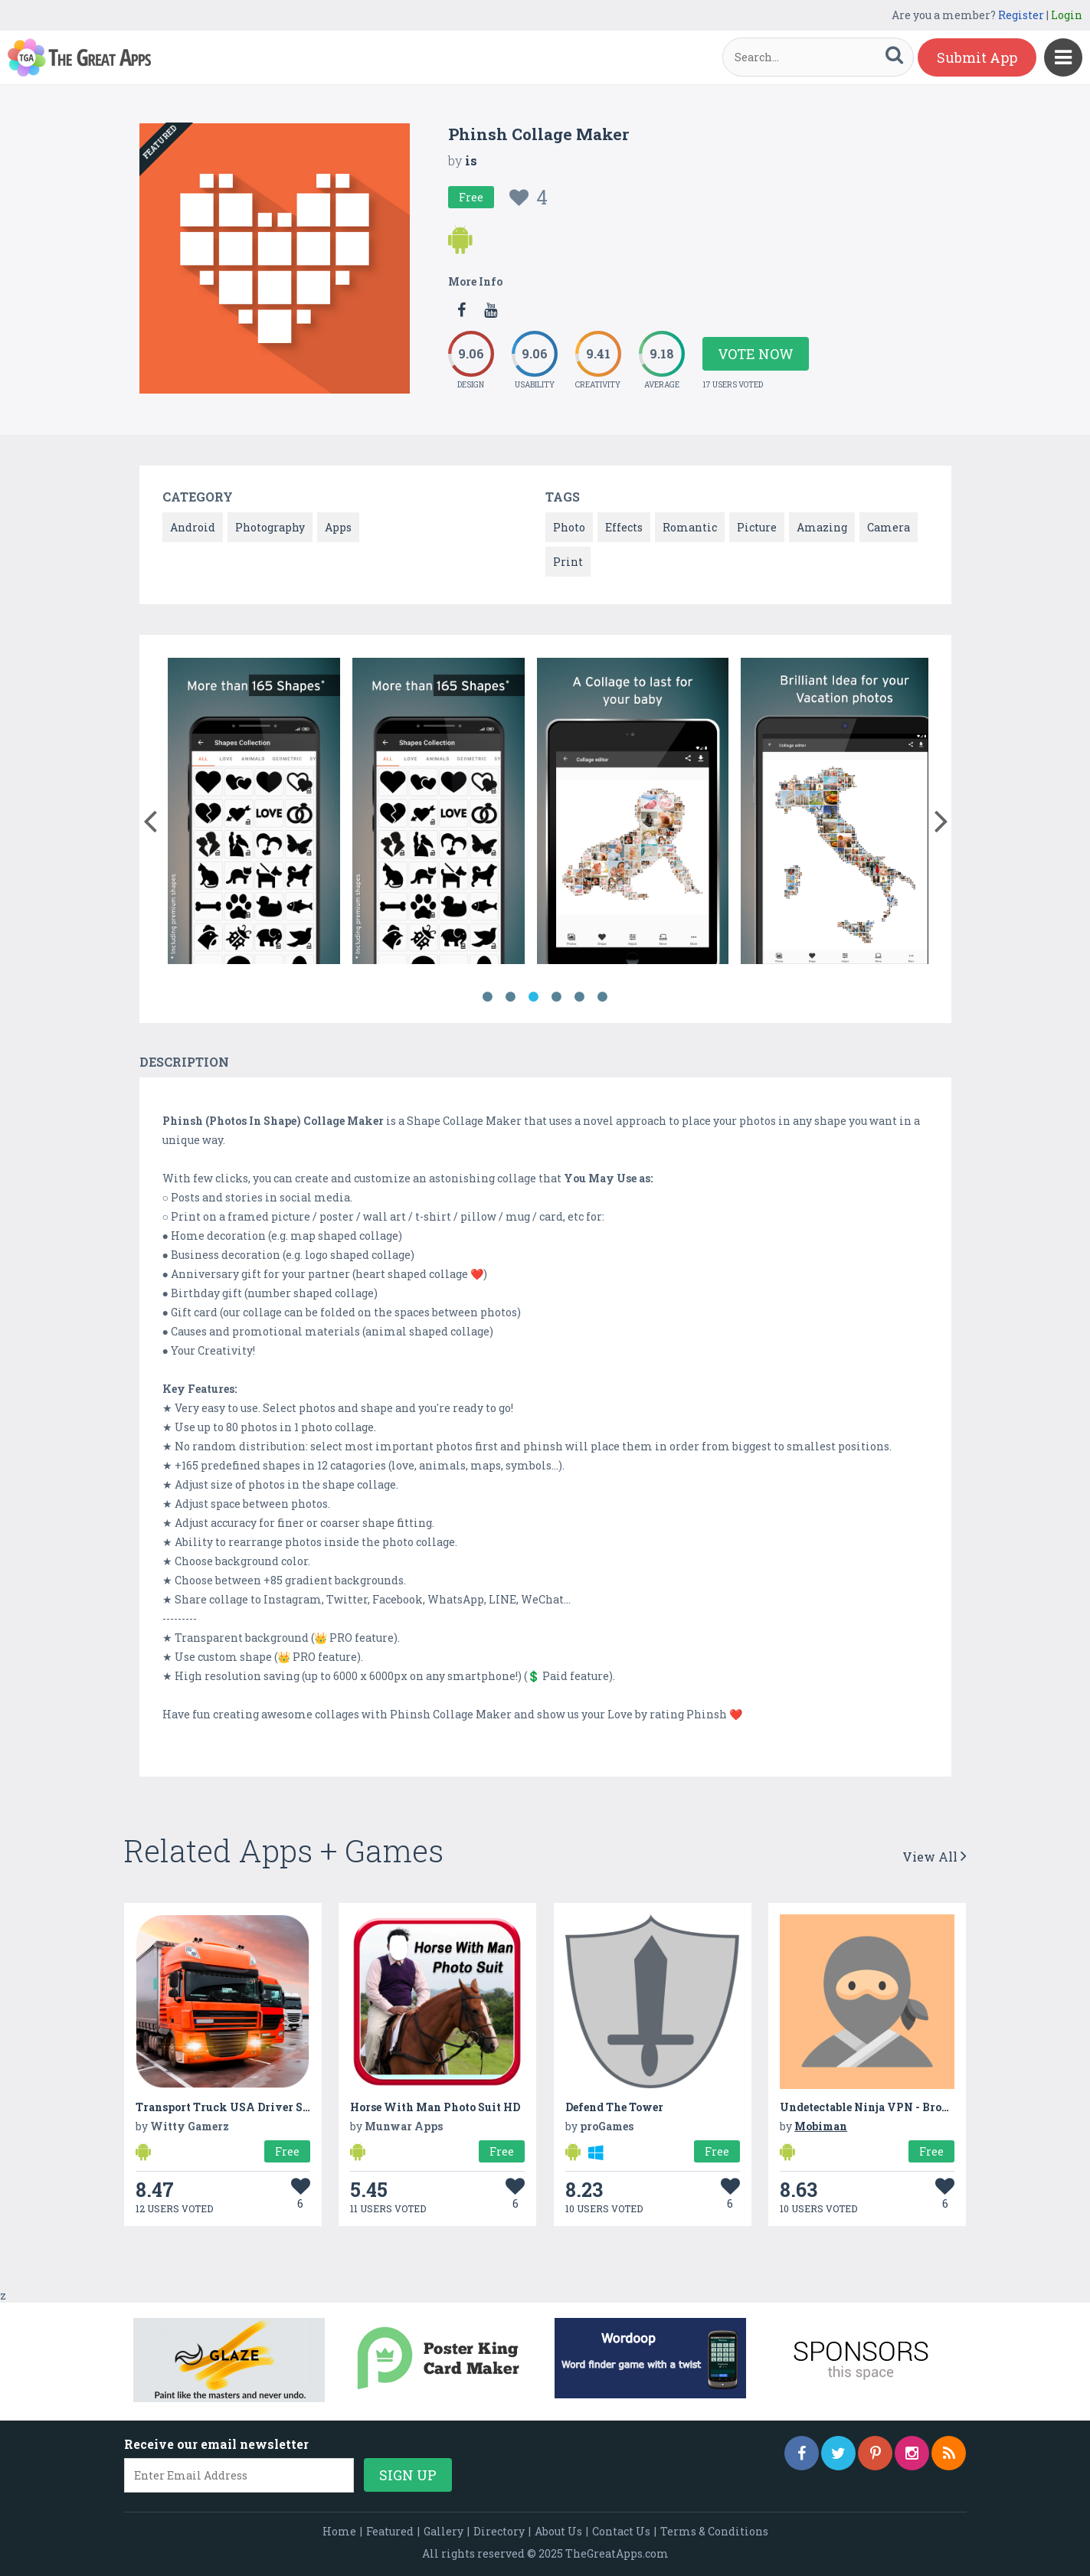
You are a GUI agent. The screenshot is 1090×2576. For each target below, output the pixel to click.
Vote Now (756, 354)
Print (568, 561)
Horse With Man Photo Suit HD (435, 2107)
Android (192, 527)
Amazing (822, 527)
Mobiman (820, 2126)
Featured (390, 2531)
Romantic (690, 527)
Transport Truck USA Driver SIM (227, 2107)
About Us (558, 2531)
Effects (624, 527)
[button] (150, 818)
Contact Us (621, 2531)
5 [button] (580, 997)
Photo (569, 527)
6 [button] (602, 997)
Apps (338, 527)
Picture (757, 527)
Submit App (977, 57)
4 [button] (557, 997)
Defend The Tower (614, 2107)
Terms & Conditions (714, 2531)
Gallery (443, 2531)
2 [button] (511, 997)
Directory (499, 2531)
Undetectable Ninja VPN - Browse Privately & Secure (924, 2107)
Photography (270, 527)
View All (934, 1857)
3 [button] (534, 997)
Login (1066, 15)
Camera (888, 527)
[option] (254, 813)
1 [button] (488, 997)
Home (339, 2531)
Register (1021, 15)
